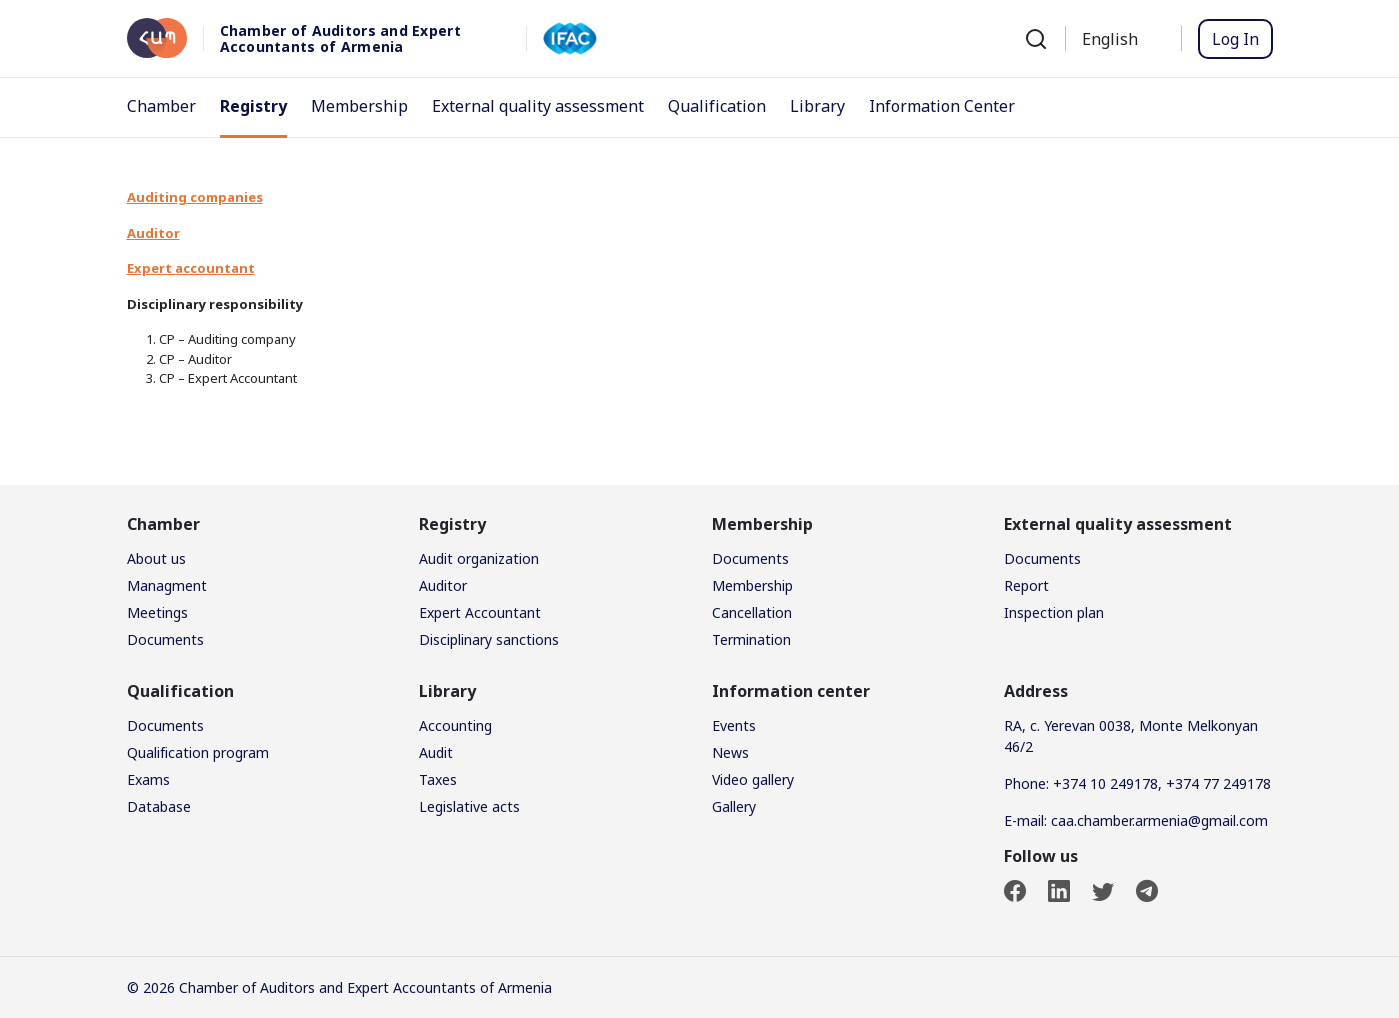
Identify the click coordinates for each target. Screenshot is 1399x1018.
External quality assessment (538, 106)
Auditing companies (195, 197)
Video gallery (753, 779)
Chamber (161, 106)
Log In (1235, 39)
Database (159, 806)
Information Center (942, 106)
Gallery (734, 806)
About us (156, 558)
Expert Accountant (480, 612)
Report (1026, 585)
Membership (359, 106)
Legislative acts (469, 806)
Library (817, 106)
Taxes (438, 779)
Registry (253, 106)
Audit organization (479, 558)
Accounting (455, 725)
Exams (148, 779)
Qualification (717, 106)
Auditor (443, 585)
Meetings (157, 612)
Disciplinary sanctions (489, 639)
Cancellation (752, 612)
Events (734, 725)
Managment (167, 585)
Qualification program (198, 752)
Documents (165, 639)
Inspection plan (1054, 612)
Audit (436, 752)
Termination (751, 639)
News (730, 752)
